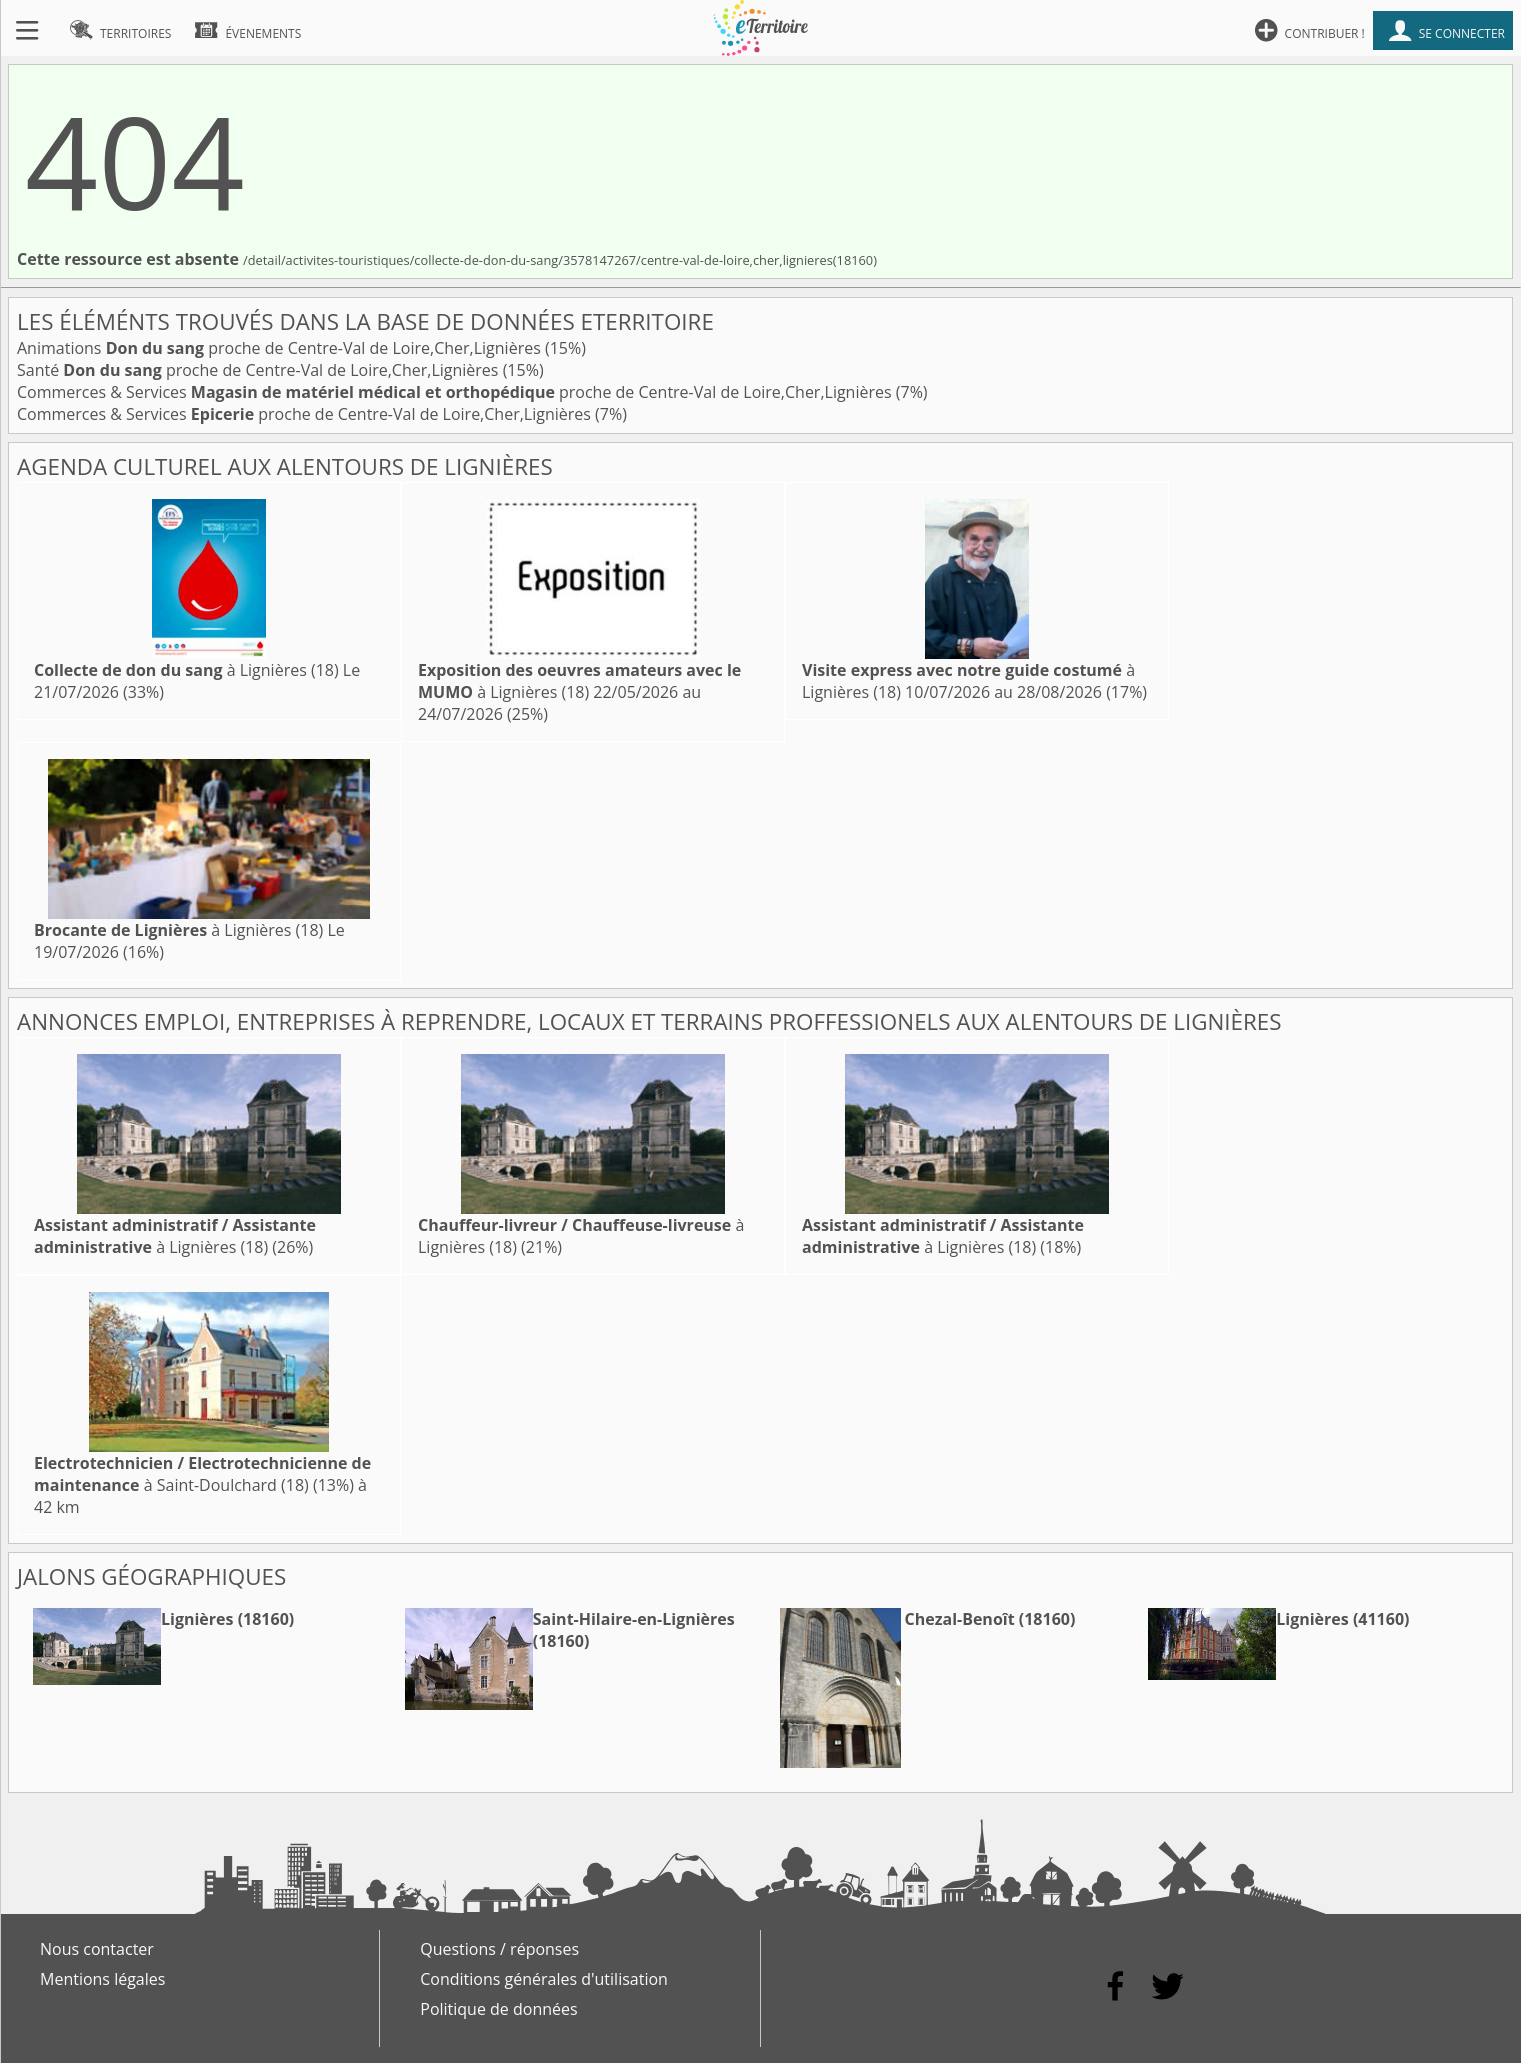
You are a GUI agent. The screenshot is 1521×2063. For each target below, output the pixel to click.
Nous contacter (97, 1949)
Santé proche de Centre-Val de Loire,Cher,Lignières (260, 370)
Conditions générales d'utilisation (544, 1979)
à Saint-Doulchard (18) (202, 1474)
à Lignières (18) (186, 670)
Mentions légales (102, 1979)
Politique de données (498, 2009)
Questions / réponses (499, 1949)
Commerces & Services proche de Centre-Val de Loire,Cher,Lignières (456, 392)
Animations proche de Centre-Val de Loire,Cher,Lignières (281, 348)
